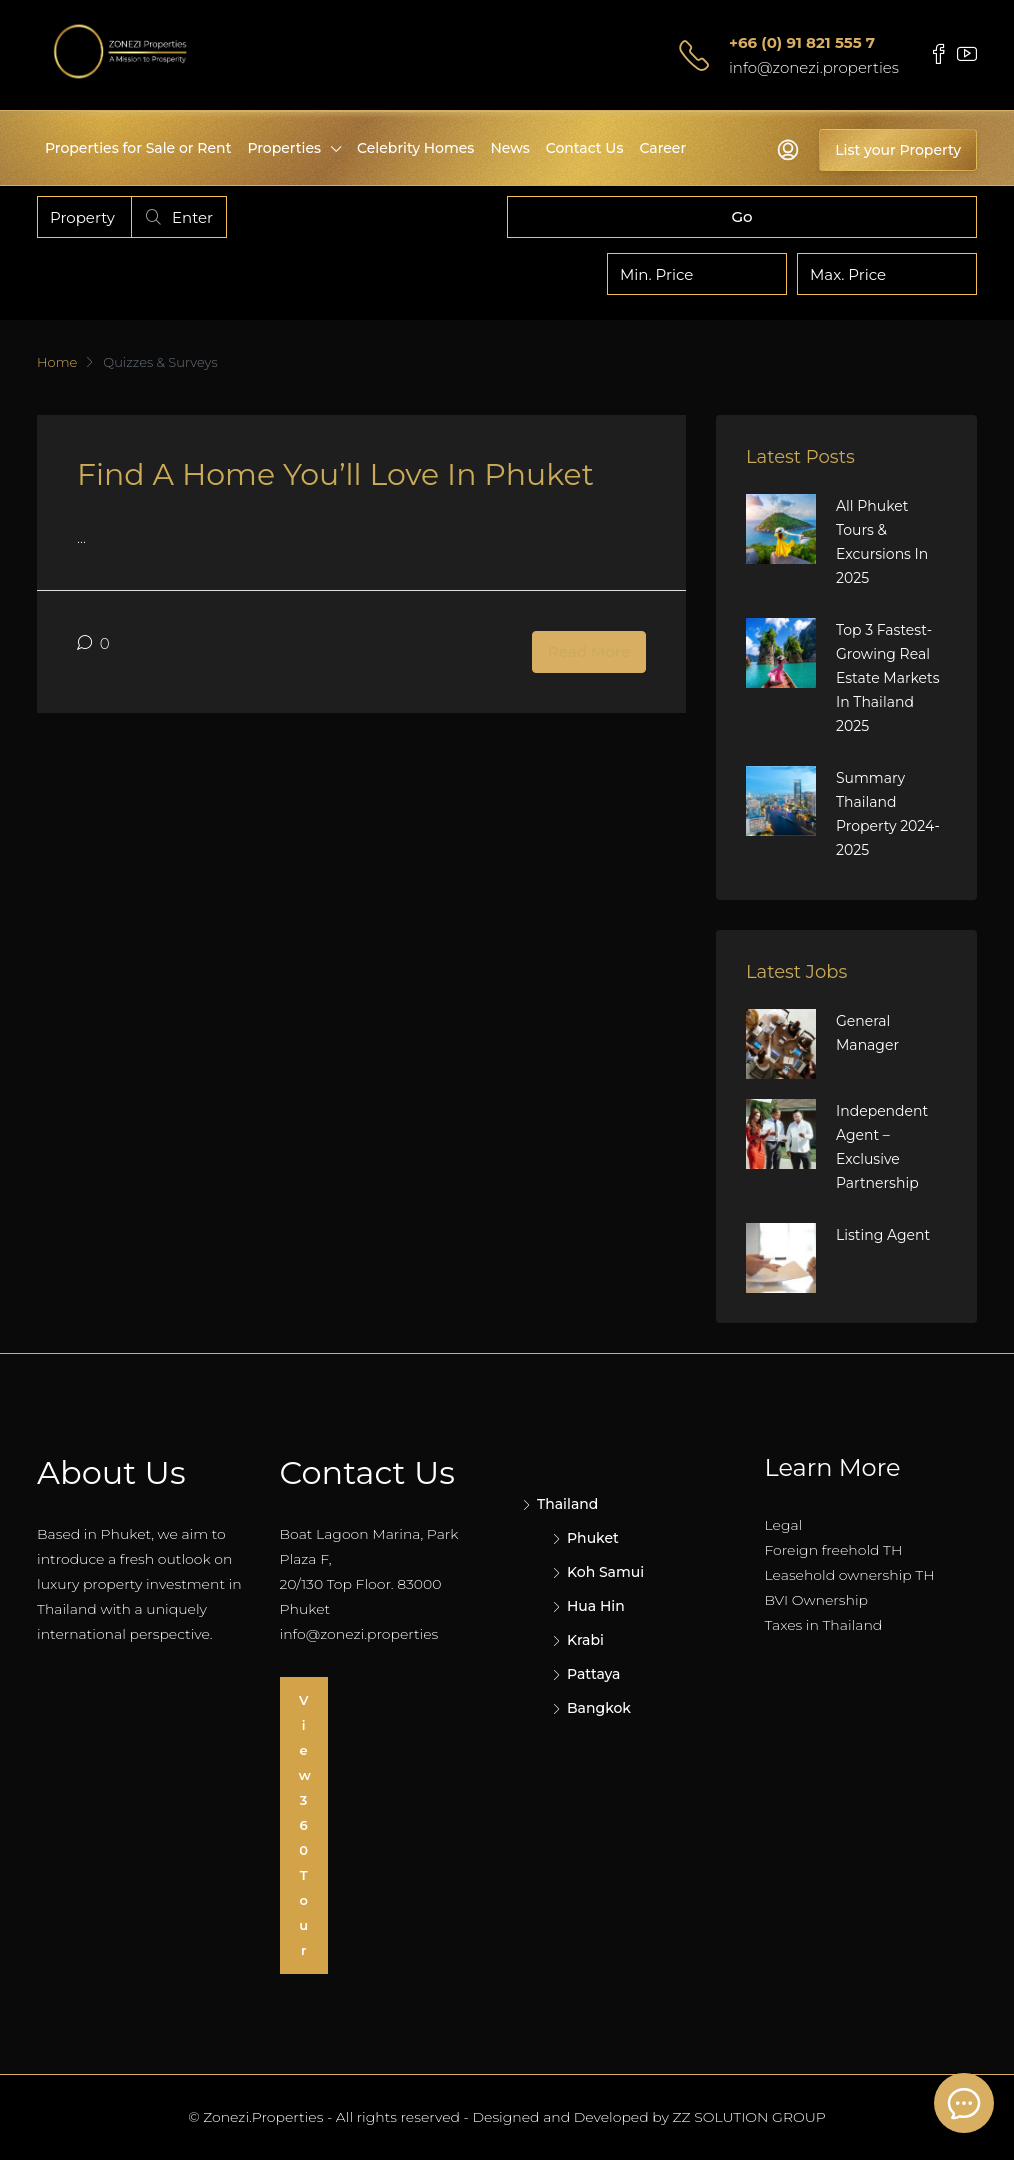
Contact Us (585, 148)
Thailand (567, 1504)
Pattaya (593, 1674)
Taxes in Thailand (824, 1625)
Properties (284, 148)
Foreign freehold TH (834, 1550)
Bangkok (599, 1708)
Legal (784, 1525)
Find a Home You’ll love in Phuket (335, 474)
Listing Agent (883, 1235)
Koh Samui (605, 1572)
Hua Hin (596, 1606)
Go (741, 216)
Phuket (593, 1538)
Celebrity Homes (415, 148)
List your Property (898, 150)
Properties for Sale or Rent (138, 148)
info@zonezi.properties (814, 67)
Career (662, 148)
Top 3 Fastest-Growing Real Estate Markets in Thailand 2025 (887, 678)
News (509, 148)
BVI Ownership (817, 1600)
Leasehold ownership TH (850, 1575)
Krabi (585, 1640)
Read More (589, 651)
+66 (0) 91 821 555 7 (802, 42)
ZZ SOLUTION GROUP (749, 2117)
